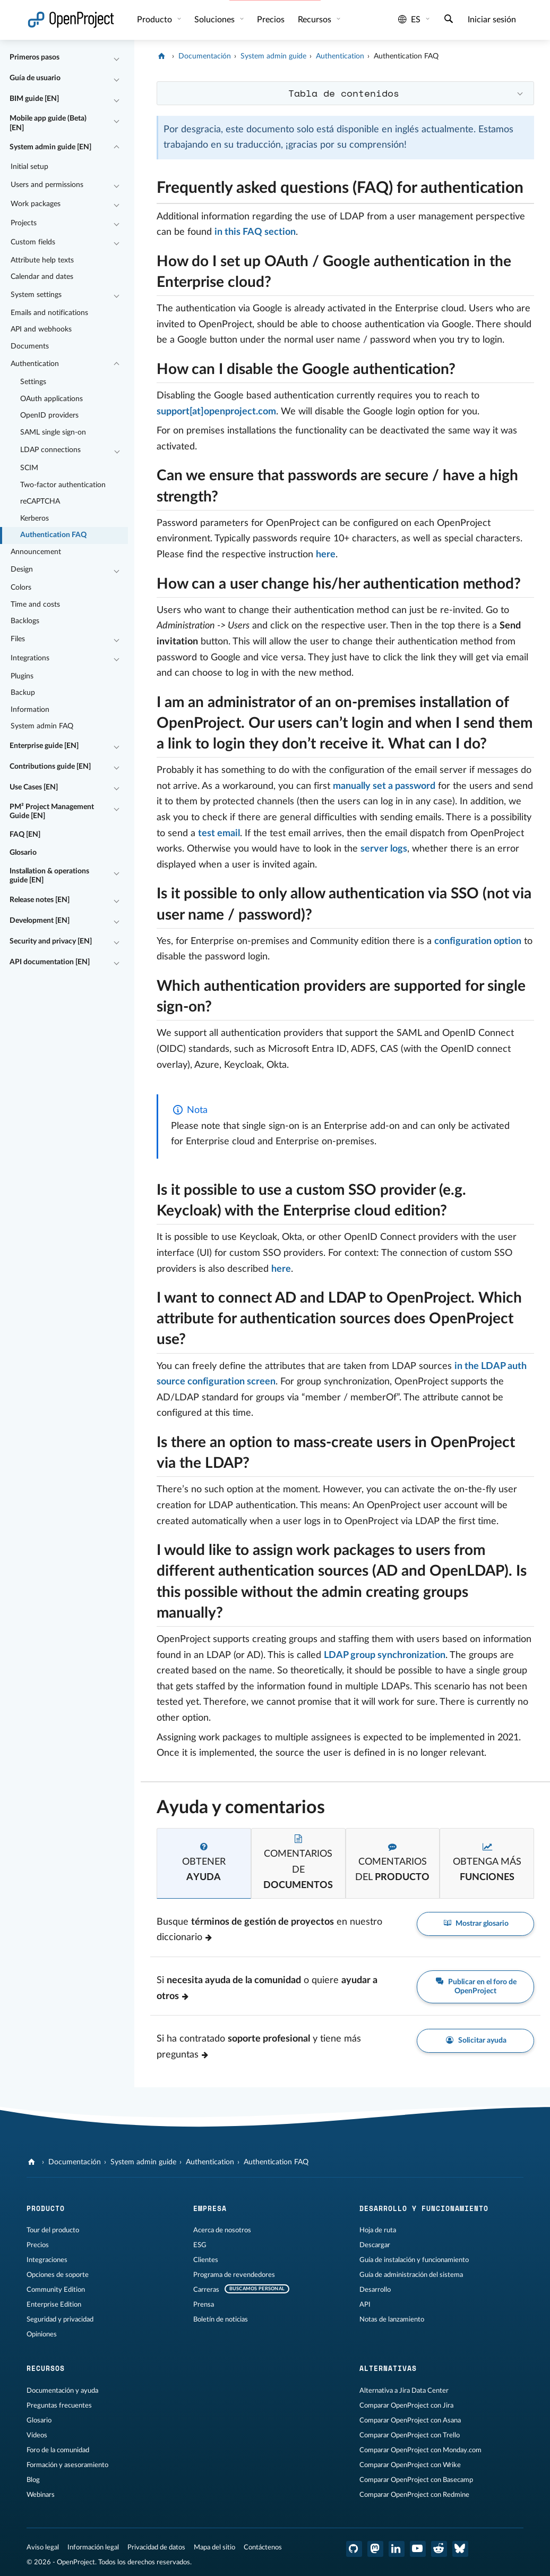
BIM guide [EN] (34, 99)
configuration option (477, 941)
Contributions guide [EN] (50, 766)
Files (18, 639)
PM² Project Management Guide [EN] (52, 811)
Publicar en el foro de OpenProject (475, 1986)
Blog (33, 2480)
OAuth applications (51, 399)
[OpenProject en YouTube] (418, 2549)
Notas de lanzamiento (391, 2319)
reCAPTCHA (40, 501)
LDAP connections (50, 450)
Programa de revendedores (234, 2275)
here (326, 554)
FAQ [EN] (25, 834)
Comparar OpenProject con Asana (410, 2420)
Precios (271, 19)
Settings (33, 382)
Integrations (30, 658)
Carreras (206, 2289)
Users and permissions (47, 185)
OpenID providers (49, 415)
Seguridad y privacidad (60, 2319)
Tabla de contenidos (343, 93)
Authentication (35, 364)
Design (22, 569)
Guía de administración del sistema (411, 2275)
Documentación (204, 56)
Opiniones (42, 2334)
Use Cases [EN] (34, 787)
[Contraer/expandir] (116, 57)
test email (219, 833)
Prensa (203, 2304)
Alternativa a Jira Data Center (404, 2390)
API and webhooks (41, 329)
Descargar (374, 2245)
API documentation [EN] (50, 962)
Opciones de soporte (58, 2275)
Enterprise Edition (54, 2304)
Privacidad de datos (156, 2547)
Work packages (36, 204)
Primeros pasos (34, 57)
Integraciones (47, 2260)
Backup (23, 692)
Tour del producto (53, 2230)
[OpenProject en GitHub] (354, 2549)
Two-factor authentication (63, 485)
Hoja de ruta (377, 2230)
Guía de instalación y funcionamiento (414, 2260)
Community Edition (56, 2289)
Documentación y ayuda (62, 2390)
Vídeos (37, 2435)
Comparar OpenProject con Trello (409, 2435)
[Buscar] (449, 20)
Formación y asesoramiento (67, 2465)
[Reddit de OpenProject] (439, 2549)
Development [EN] (40, 920)
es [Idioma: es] (409, 19)
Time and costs (35, 604)
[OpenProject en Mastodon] (375, 2549)
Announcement (36, 552)
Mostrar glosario (475, 1923)
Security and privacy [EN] (51, 941)
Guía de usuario (35, 78)
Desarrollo (375, 2289)
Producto (155, 19)
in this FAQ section (255, 232)
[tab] (204, 1863)
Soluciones (215, 19)
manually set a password (384, 786)
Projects (24, 223)
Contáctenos (263, 2547)
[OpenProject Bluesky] (460, 2549)
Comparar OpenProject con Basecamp (416, 2480)
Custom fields (33, 242)
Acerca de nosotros (222, 2230)
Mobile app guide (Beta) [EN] (48, 123)
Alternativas (388, 2368)
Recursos (315, 19)
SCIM (29, 468)
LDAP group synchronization (384, 1655)
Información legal (93, 2547)
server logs (383, 849)
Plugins (22, 676)
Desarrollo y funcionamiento (423, 2208)
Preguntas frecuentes (59, 2405)
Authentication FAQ (53, 535)
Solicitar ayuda (475, 2040)
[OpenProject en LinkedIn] (397, 2549)
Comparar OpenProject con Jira (406, 2405)
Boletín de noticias (220, 2319)
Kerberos (34, 518)
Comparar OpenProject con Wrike (410, 2465)
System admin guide (273, 56)
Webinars (41, 2495)
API (365, 2304)
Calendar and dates (42, 276)
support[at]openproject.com (216, 411)
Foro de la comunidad (58, 2450)
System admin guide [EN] (50, 147)
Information (30, 709)
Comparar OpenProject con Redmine (414, 2495)
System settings (36, 295)
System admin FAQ (42, 726)
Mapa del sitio (214, 2547)
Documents (30, 346)
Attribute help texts (42, 260)
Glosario (23, 852)
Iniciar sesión (492, 19)
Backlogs (25, 621)
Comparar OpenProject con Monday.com (420, 2450)
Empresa (210, 2208)
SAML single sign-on (53, 432)
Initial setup (29, 167)
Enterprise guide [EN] (44, 746)
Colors (21, 587)
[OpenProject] (163, 56)
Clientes (205, 2260)
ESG (200, 2245)
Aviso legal (43, 2547)
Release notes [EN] (40, 900)
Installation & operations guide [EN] (49, 876)
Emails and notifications (49, 313)
